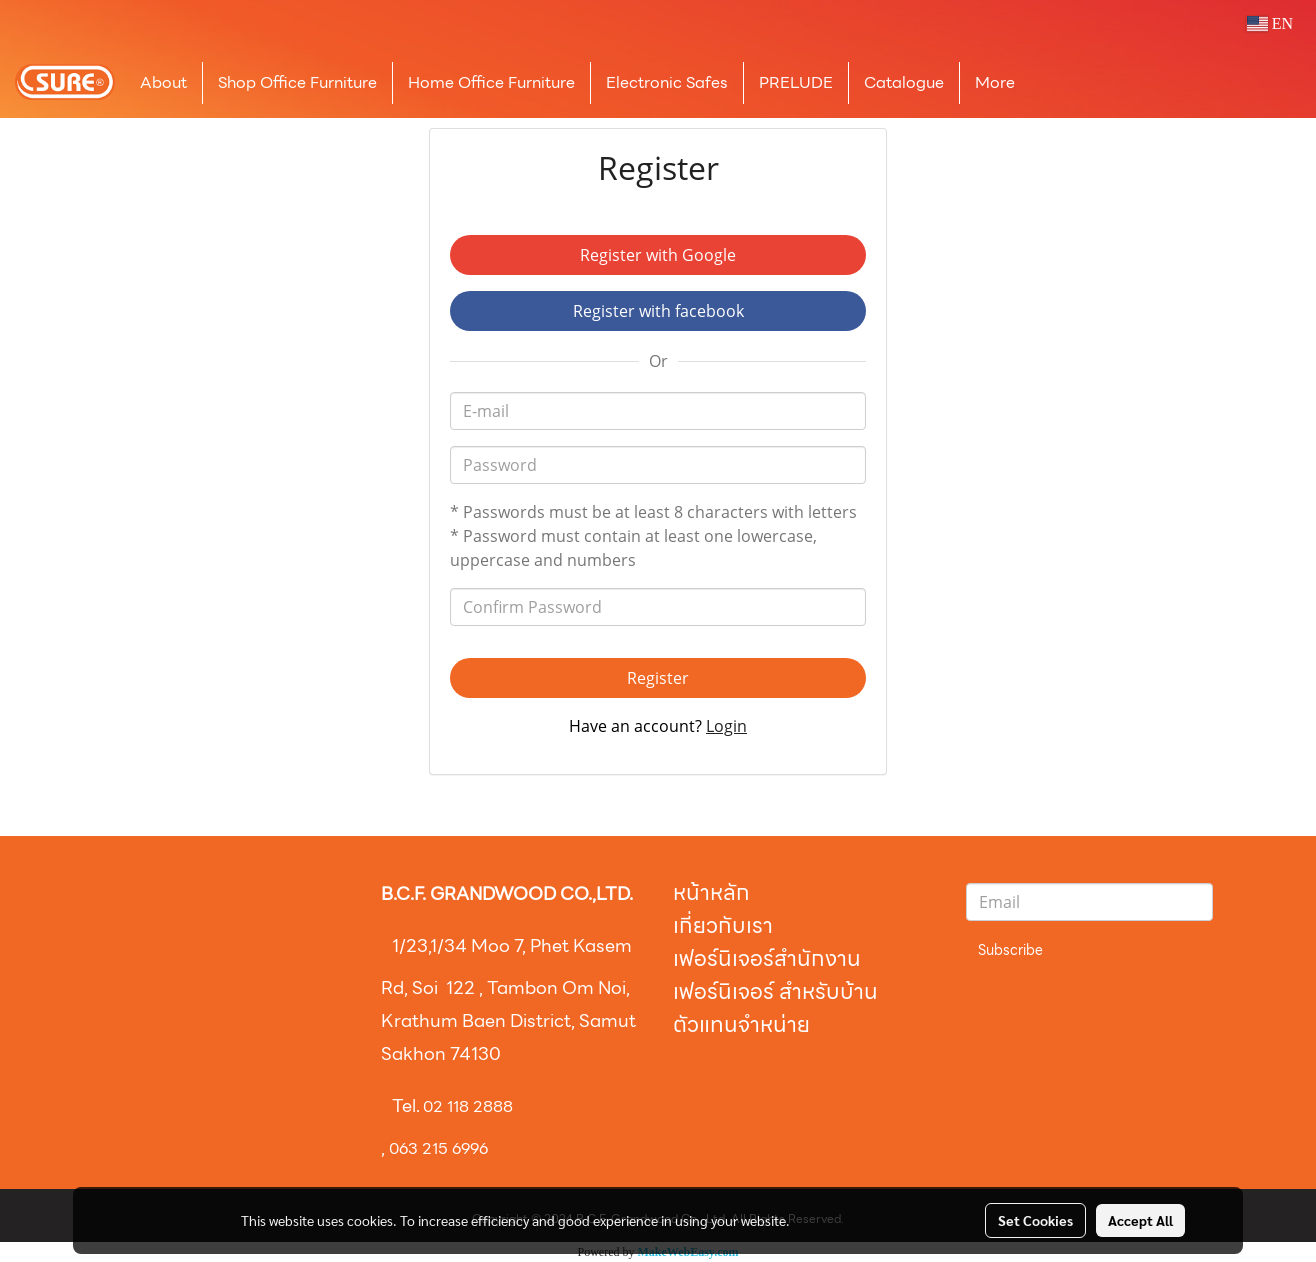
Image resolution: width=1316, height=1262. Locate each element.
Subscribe (1010, 950)
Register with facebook (658, 311)
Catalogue (904, 82)
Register (658, 678)
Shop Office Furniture (297, 82)
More (995, 82)
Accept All (1140, 1220)
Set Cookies (1035, 1220)
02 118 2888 (468, 1106)
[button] (1060, 83)
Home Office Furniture (491, 82)
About (163, 82)
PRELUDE (796, 82)
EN (1269, 23)
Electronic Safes (667, 82)
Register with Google (658, 255)
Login (726, 726)
